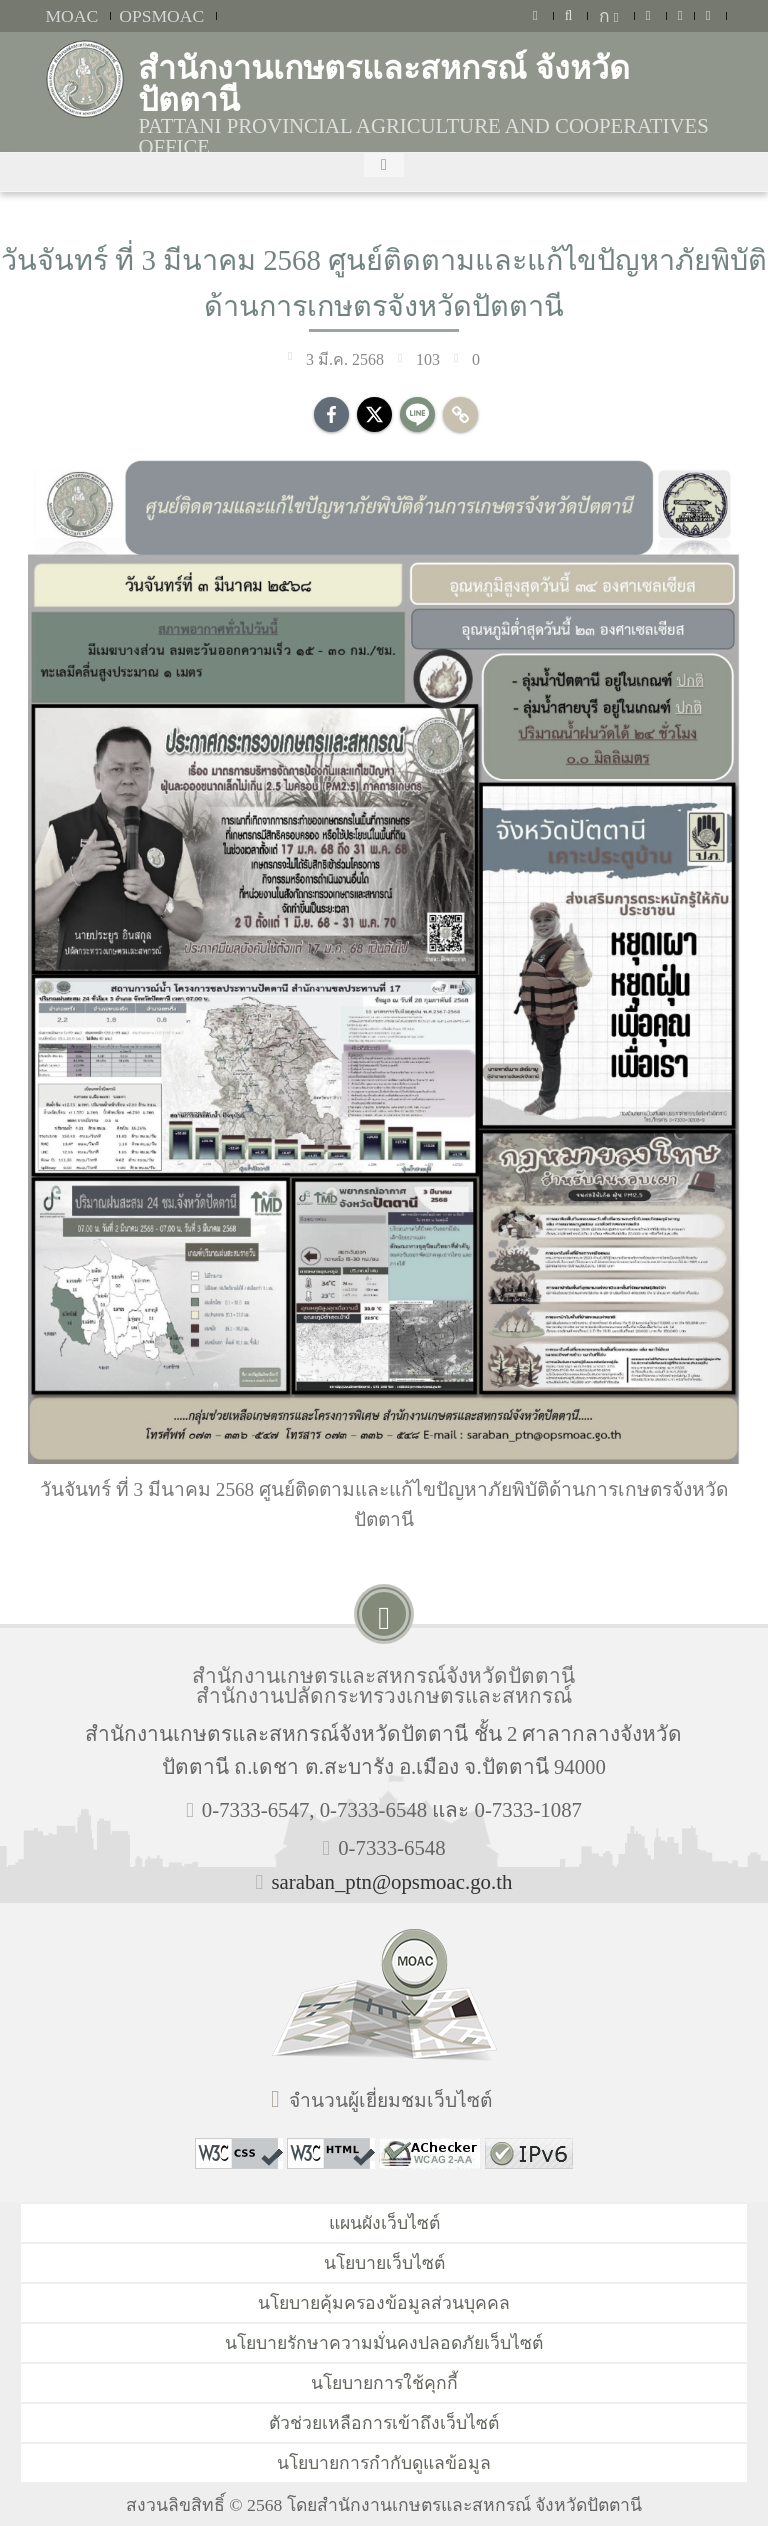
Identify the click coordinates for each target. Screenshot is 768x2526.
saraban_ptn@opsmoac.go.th (391, 1881)
